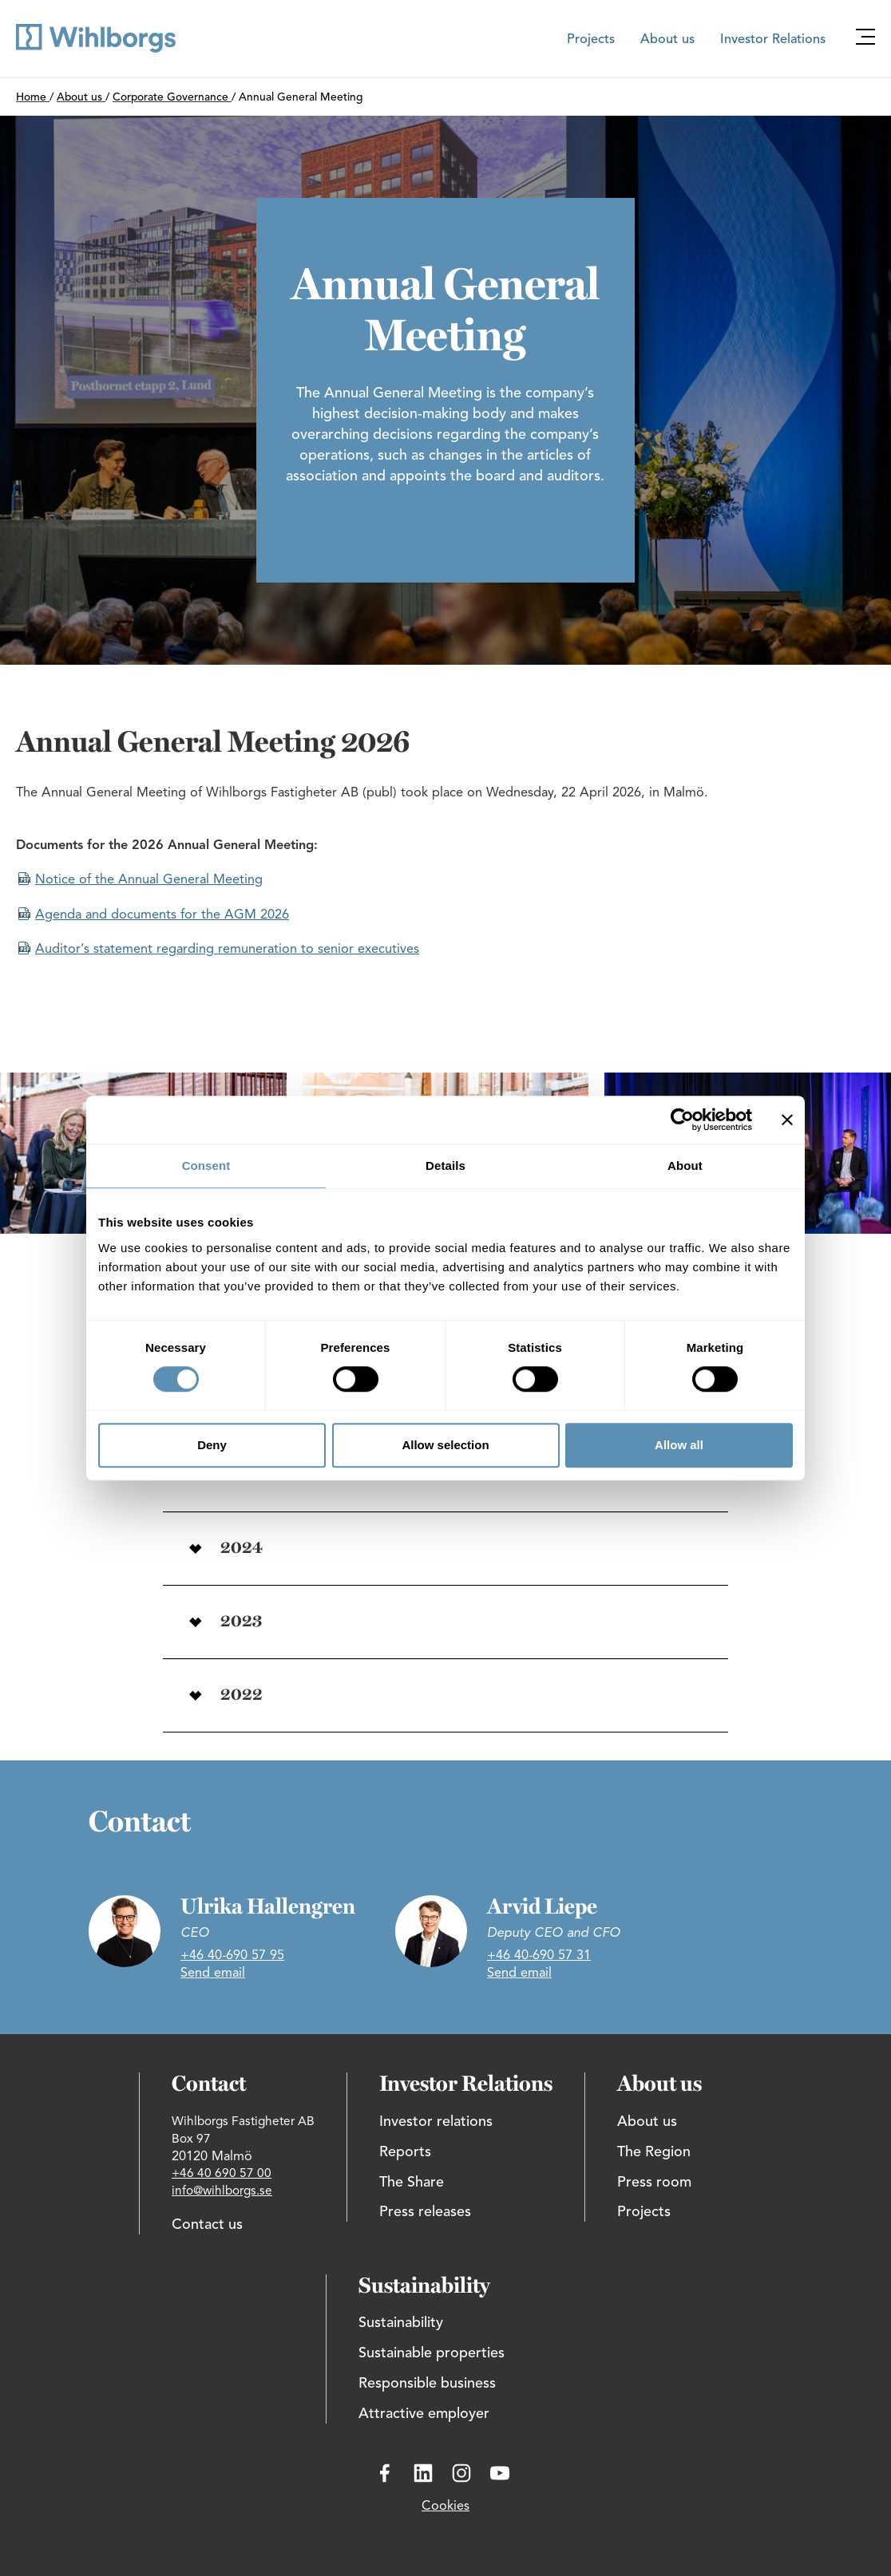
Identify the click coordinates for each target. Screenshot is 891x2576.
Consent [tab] (206, 1165)
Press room (654, 2182)
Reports (405, 2152)
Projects (591, 40)
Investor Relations (773, 40)
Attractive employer (423, 2414)
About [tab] (685, 1165)
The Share (411, 2182)
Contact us (207, 2225)
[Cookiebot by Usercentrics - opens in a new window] (682, 1120)
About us (667, 40)
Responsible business (427, 2383)
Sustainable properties (431, 2353)
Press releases (425, 2212)
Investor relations (436, 2122)
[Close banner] (787, 1119)
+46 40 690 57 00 (221, 2173)
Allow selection (445, 1445)
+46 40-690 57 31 (539, 1956)
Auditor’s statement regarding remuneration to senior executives (227, 949)
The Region (654, 2152)
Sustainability (400, 2323)
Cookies (445, 2506)
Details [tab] (445, 1165)
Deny (212, 1445)
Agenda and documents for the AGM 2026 (162, 915)
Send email (212, 1973)
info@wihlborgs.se (222, 2191)
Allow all (679, 1445)
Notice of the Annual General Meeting (149, 880)
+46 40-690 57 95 (232, 1956)
